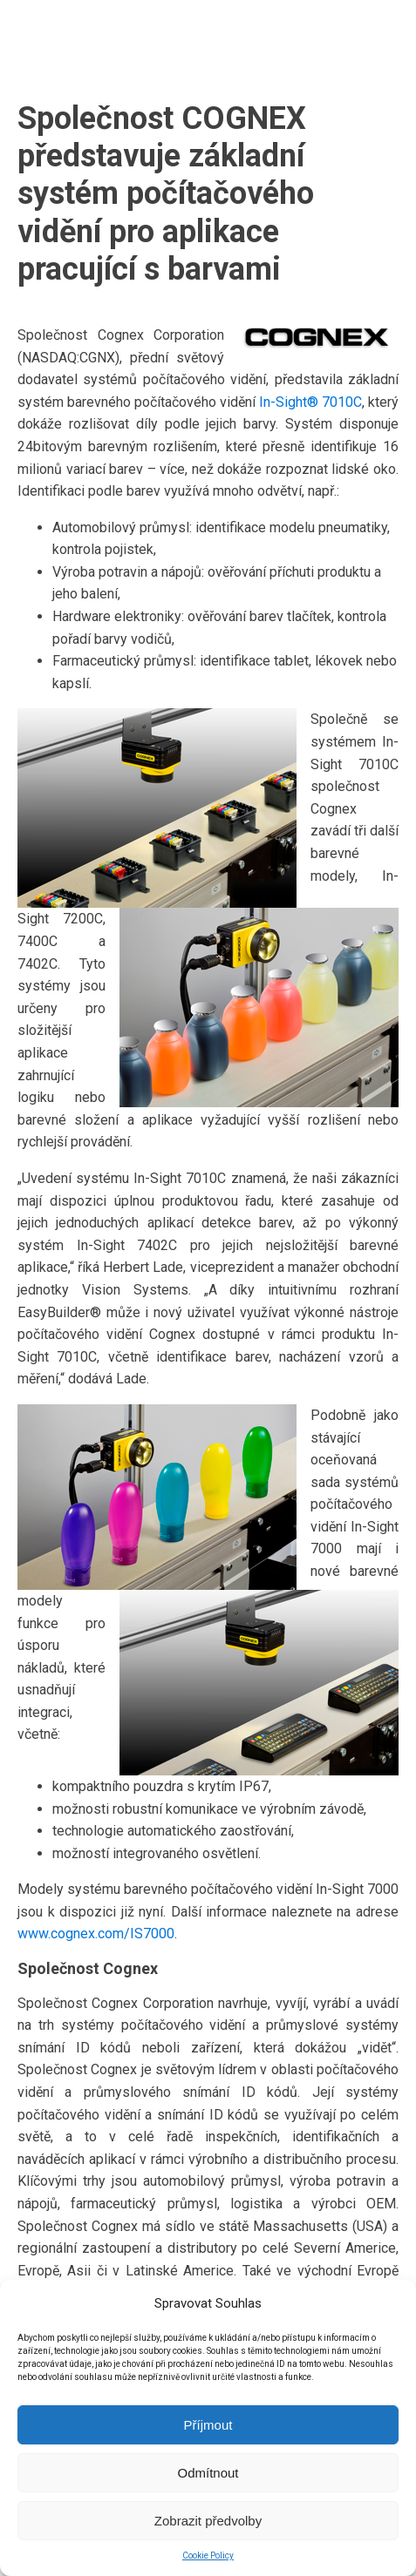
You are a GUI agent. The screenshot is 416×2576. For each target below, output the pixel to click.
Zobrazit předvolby (208, 2520)
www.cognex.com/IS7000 (95, 1933)
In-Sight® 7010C (310, 402)
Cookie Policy (208, 2555)
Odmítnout (207, 2472)
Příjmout (208, 2424)
